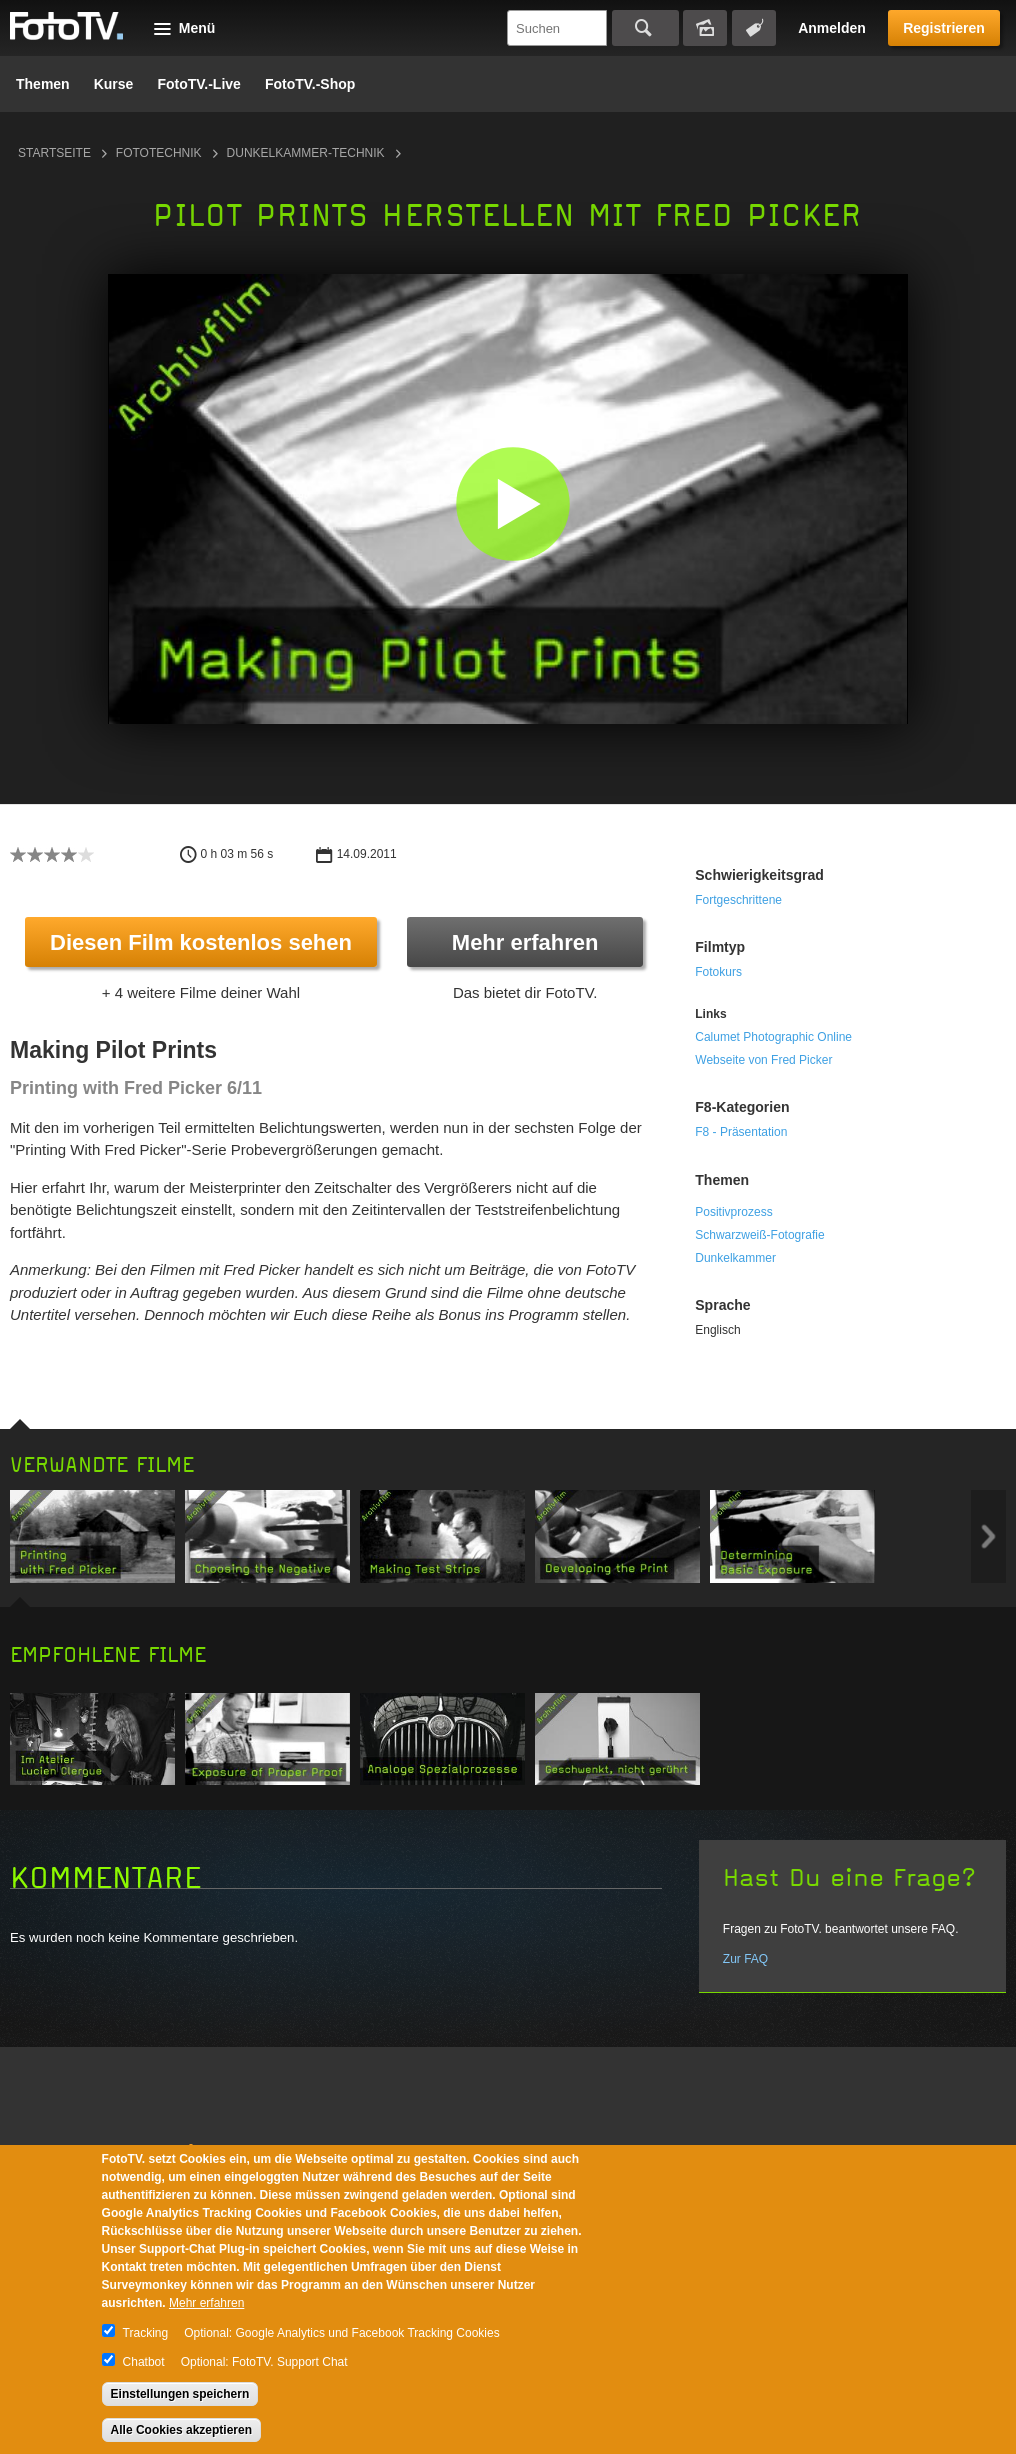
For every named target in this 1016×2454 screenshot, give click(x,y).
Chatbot (144, 2362)
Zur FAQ (745, 1959)
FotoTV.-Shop (310, 84)
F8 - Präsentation (741, 1132)
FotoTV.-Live (199, 84)
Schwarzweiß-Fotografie (759, 1235)
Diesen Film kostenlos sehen (201, 942)
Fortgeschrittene (738, 900)
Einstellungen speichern (180, 2394)
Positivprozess (733, 1212)
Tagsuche (754, 28)
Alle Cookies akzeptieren (181, 2430)
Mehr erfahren (525, 942)
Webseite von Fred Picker (763, 1060)
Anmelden (832, 28)
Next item (988, 1536)
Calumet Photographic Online (773, 1037)
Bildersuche (705, 28)
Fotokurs (718, 972)
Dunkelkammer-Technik (306, 153)
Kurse (114, 84)
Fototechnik (159, 153)
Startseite (54, 153)
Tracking (146, 2333)
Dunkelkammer (735, 1258)
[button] (512, 503)
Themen (43, 84)
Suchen (645, 28)
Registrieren (944, 28)
